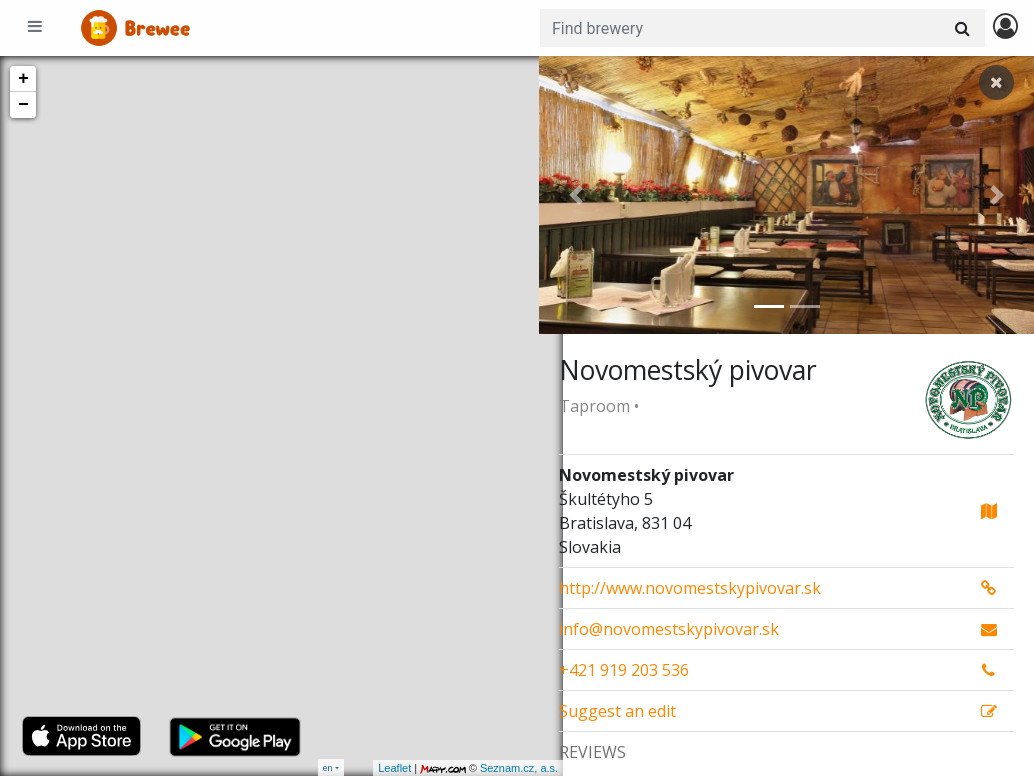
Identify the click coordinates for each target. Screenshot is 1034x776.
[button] (576, 195)
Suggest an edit (617, 711)
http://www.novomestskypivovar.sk (690, 588)
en (328, 767)
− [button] (23, 105)
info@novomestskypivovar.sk (669, 629)
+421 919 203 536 (624, 670)
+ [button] (23, 79)
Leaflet (370, 768)
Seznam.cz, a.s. (495, 768)
